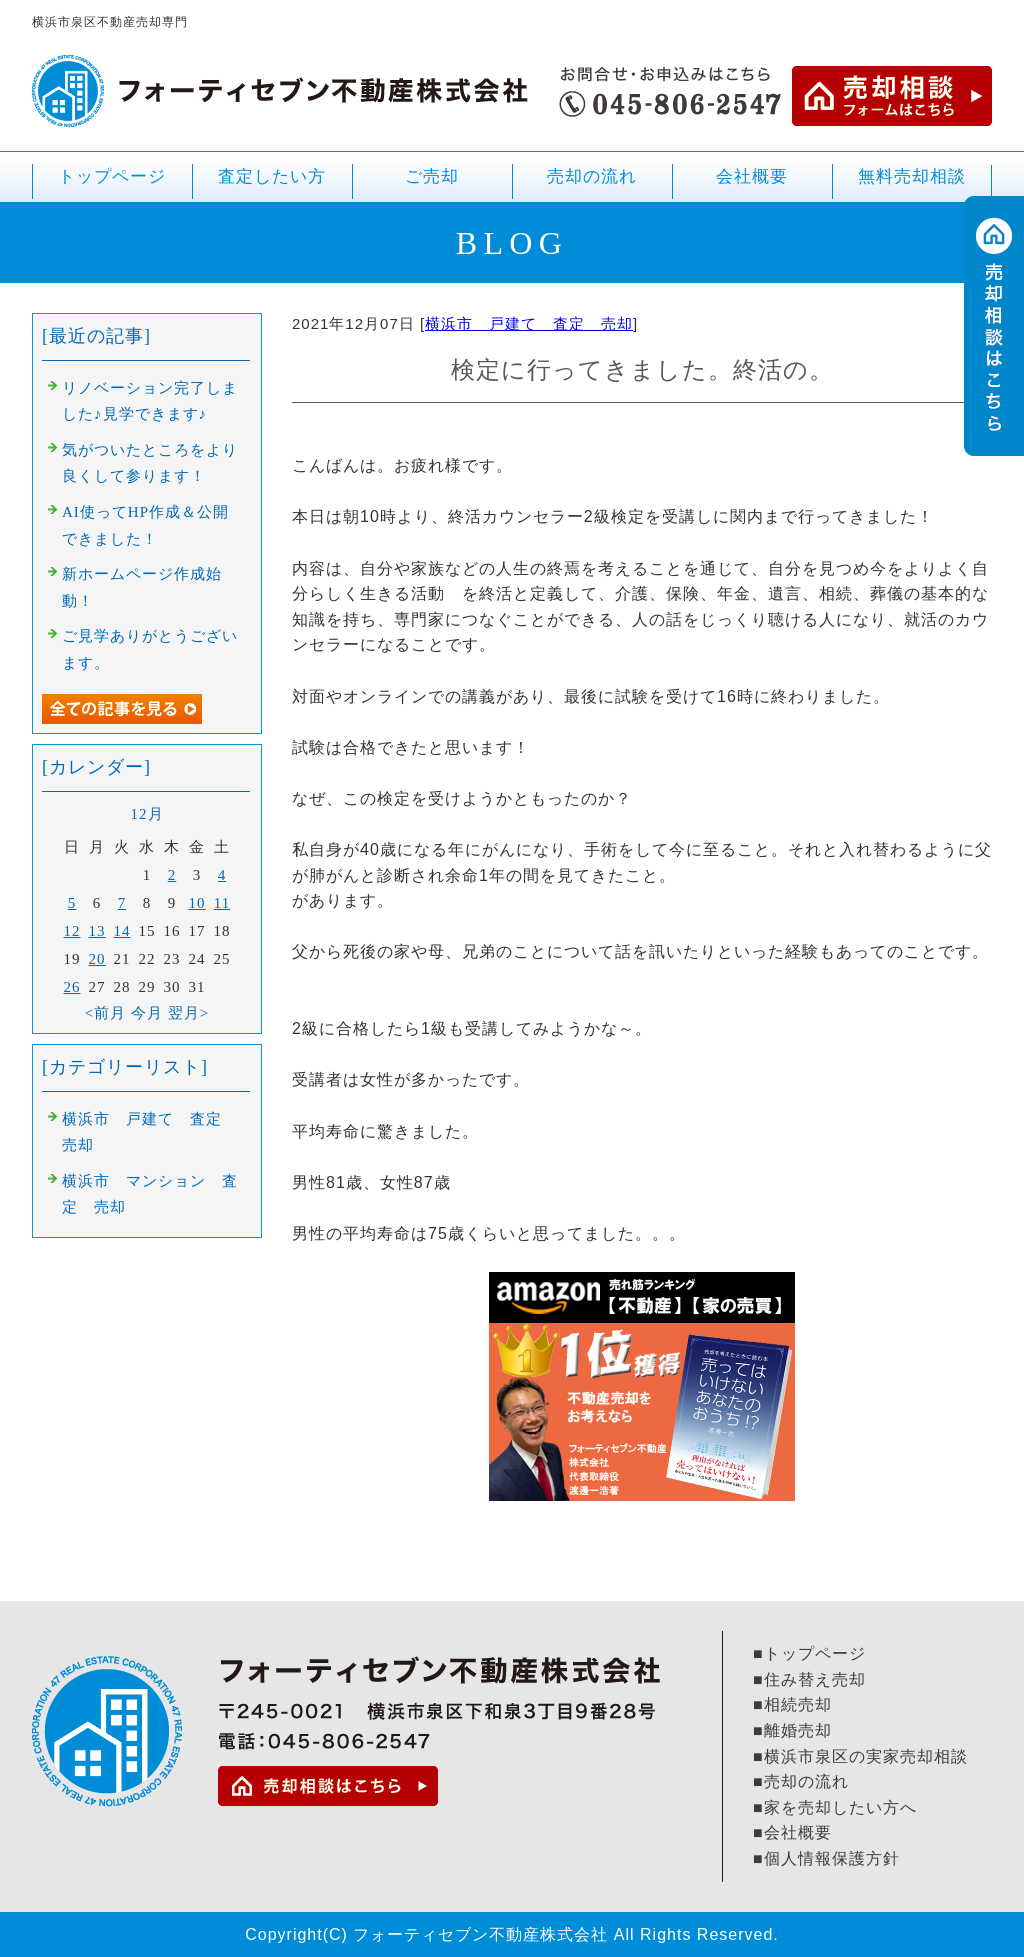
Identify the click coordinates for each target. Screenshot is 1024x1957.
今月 (147, 1013)
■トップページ (809, 1653)
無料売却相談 (912, 176)
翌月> (188, 1013)
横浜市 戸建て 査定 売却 (529, 323)
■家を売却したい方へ (835, 1807)
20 (97, 959)
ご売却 (432, 184)
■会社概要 (792, 1832)
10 (197, 903)
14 (122, 931)
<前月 (105, 1013)
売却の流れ (592, 176)
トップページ (112, 176)
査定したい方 (272, 176)
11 (222, 903)
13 (97, 931)
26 (72, 987)
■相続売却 (792, 1704)
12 (72, 931)
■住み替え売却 (809, 1679)
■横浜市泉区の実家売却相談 (860, 1756)
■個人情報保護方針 (826, 1858)
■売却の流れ (801, 1781)
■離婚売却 (792, 1730)
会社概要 (752, 176)
